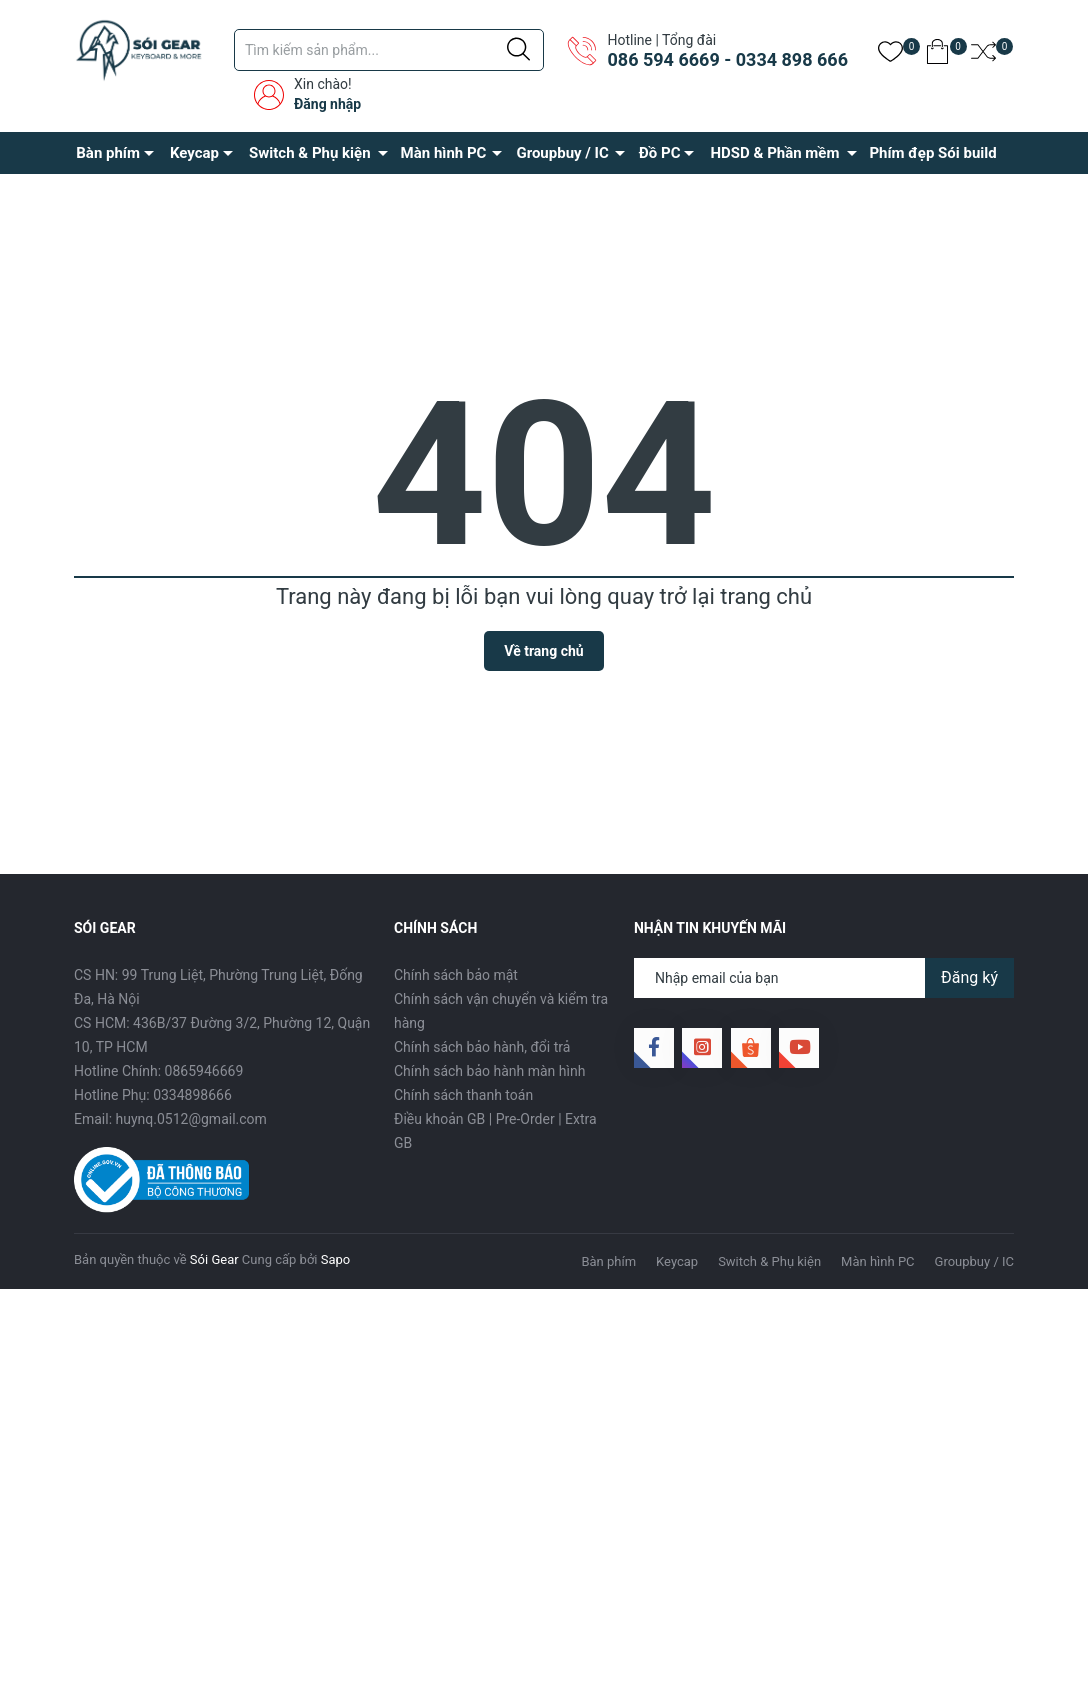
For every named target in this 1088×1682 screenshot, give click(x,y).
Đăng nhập (327, 104)
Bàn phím (108, 153)
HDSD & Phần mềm (774, 153)
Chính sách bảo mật (456, 975)
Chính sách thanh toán (463, 1095)
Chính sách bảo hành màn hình (489, 1071)
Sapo (336, 1259)
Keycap (194, 153)
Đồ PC (660, 153)
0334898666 (192, 1095)
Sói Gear (214, 1259)
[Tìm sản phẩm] (389, 50)
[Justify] (518, 50)
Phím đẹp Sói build (932, 153)
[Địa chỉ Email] (824, 978)
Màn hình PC (444, 153)
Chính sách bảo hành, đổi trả (482, 1047)
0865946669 (204, 1071)
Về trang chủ (543, 651)
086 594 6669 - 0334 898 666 (727, 59)
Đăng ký (969, 977)
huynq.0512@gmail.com (191, 1119)
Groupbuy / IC (562, 153)
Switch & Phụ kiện (310, 153)
